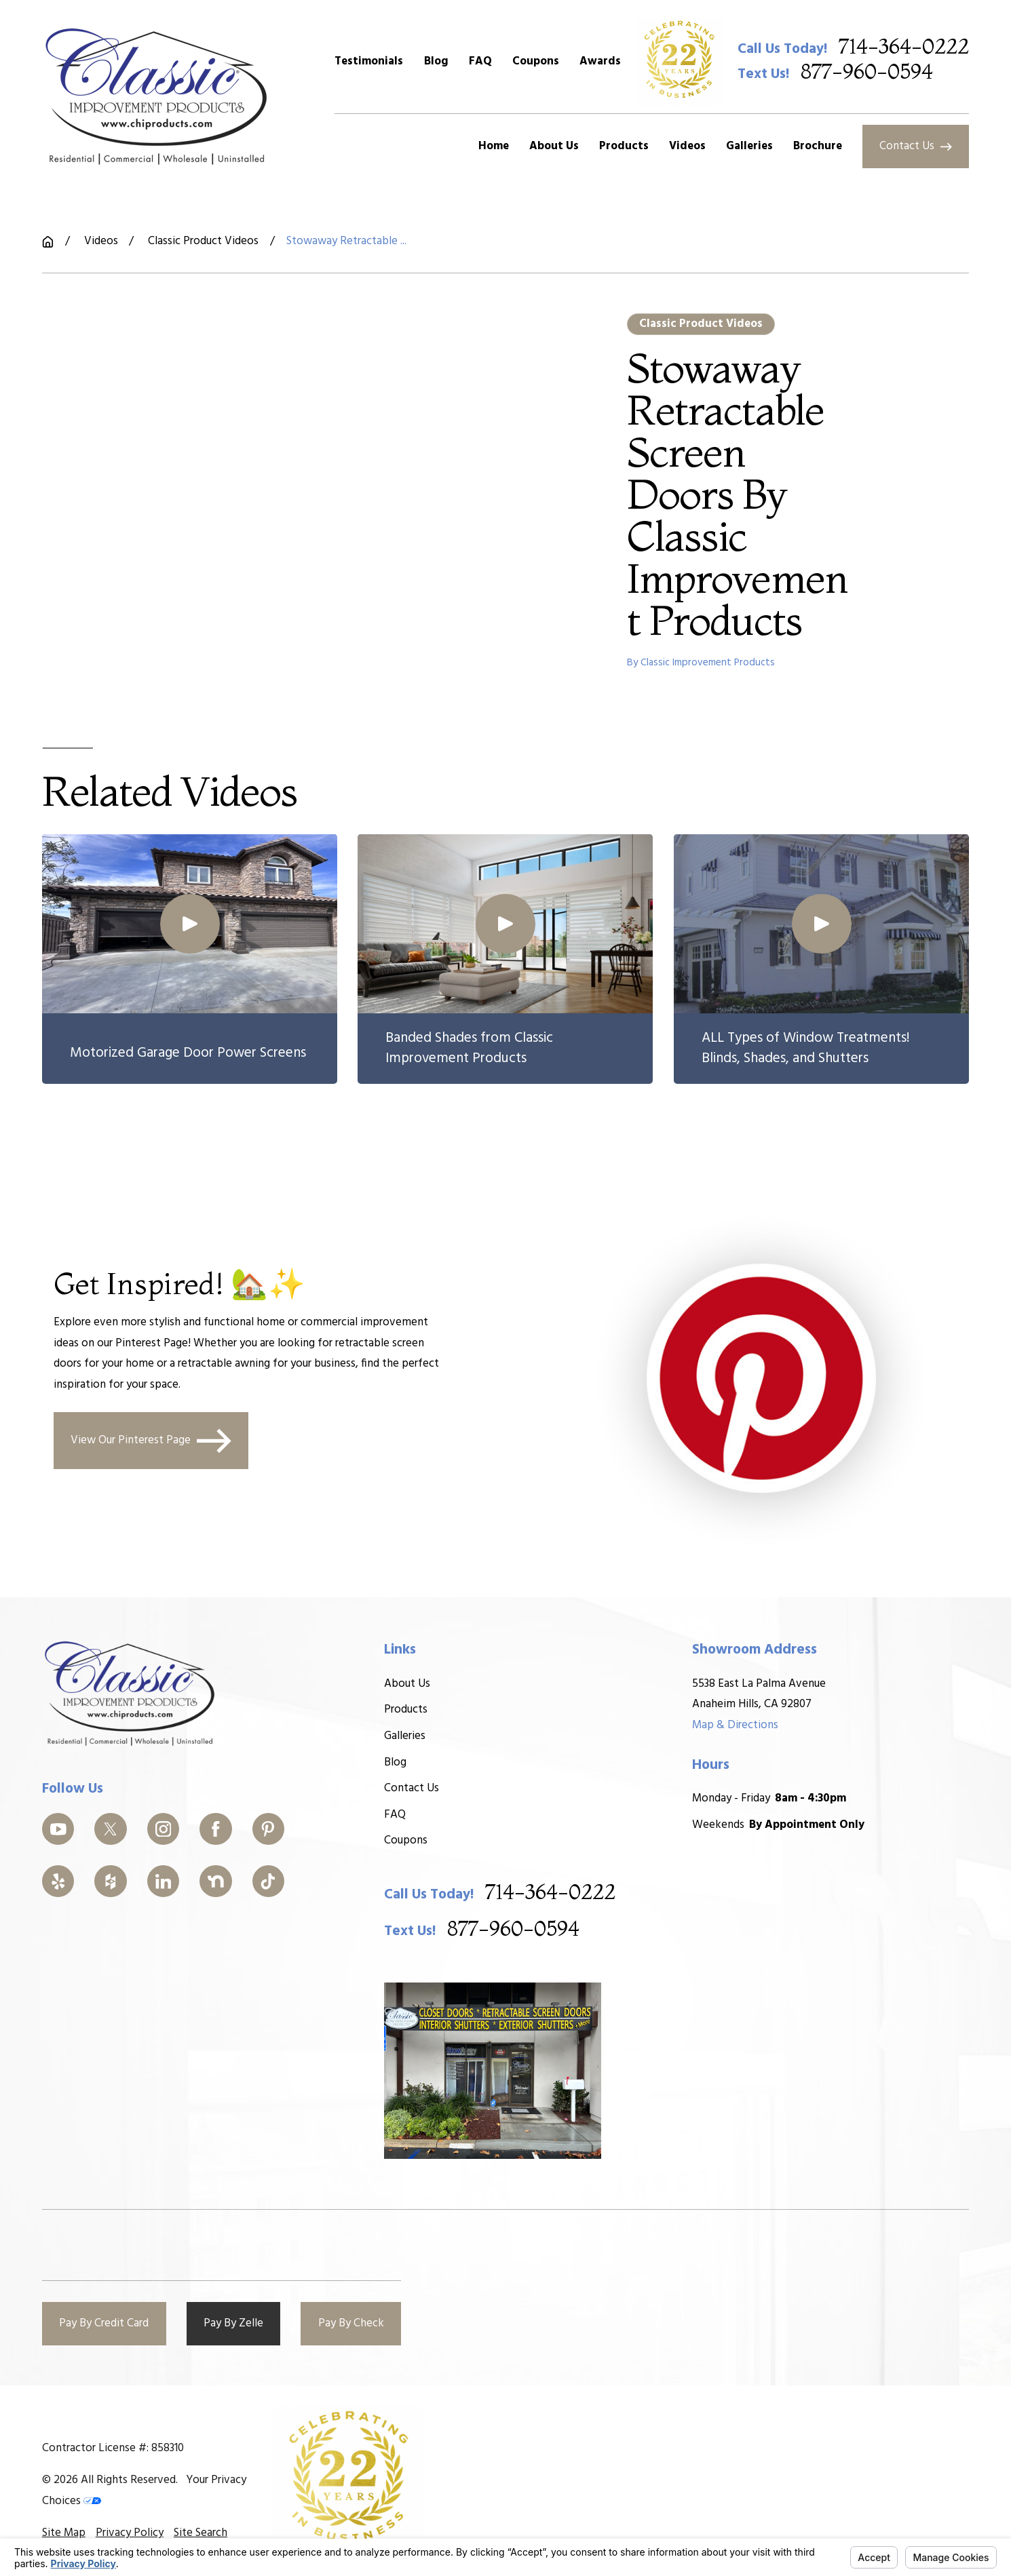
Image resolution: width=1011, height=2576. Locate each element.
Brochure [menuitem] (817, 146)
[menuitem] (63, 2533)
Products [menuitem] (624, 146)
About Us (407, 1684)
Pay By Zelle (233, 2323)
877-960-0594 (867, 73)
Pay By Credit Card (104, 2323)
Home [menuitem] (493, 146)
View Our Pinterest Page (151, 1440)
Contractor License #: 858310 (113, 2448)
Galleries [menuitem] (749, 146)
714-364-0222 (904, 48)
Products (405, 1709)
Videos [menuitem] (687, 146)
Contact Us (915, 146)
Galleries (404, 1736)
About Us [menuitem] (554, 146)
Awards (600, 61)
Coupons (535, 61)
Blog (436, 61)
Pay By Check (351, 2323)
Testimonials (369, 61)
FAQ (480, 61)
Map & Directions (735, 1725)
